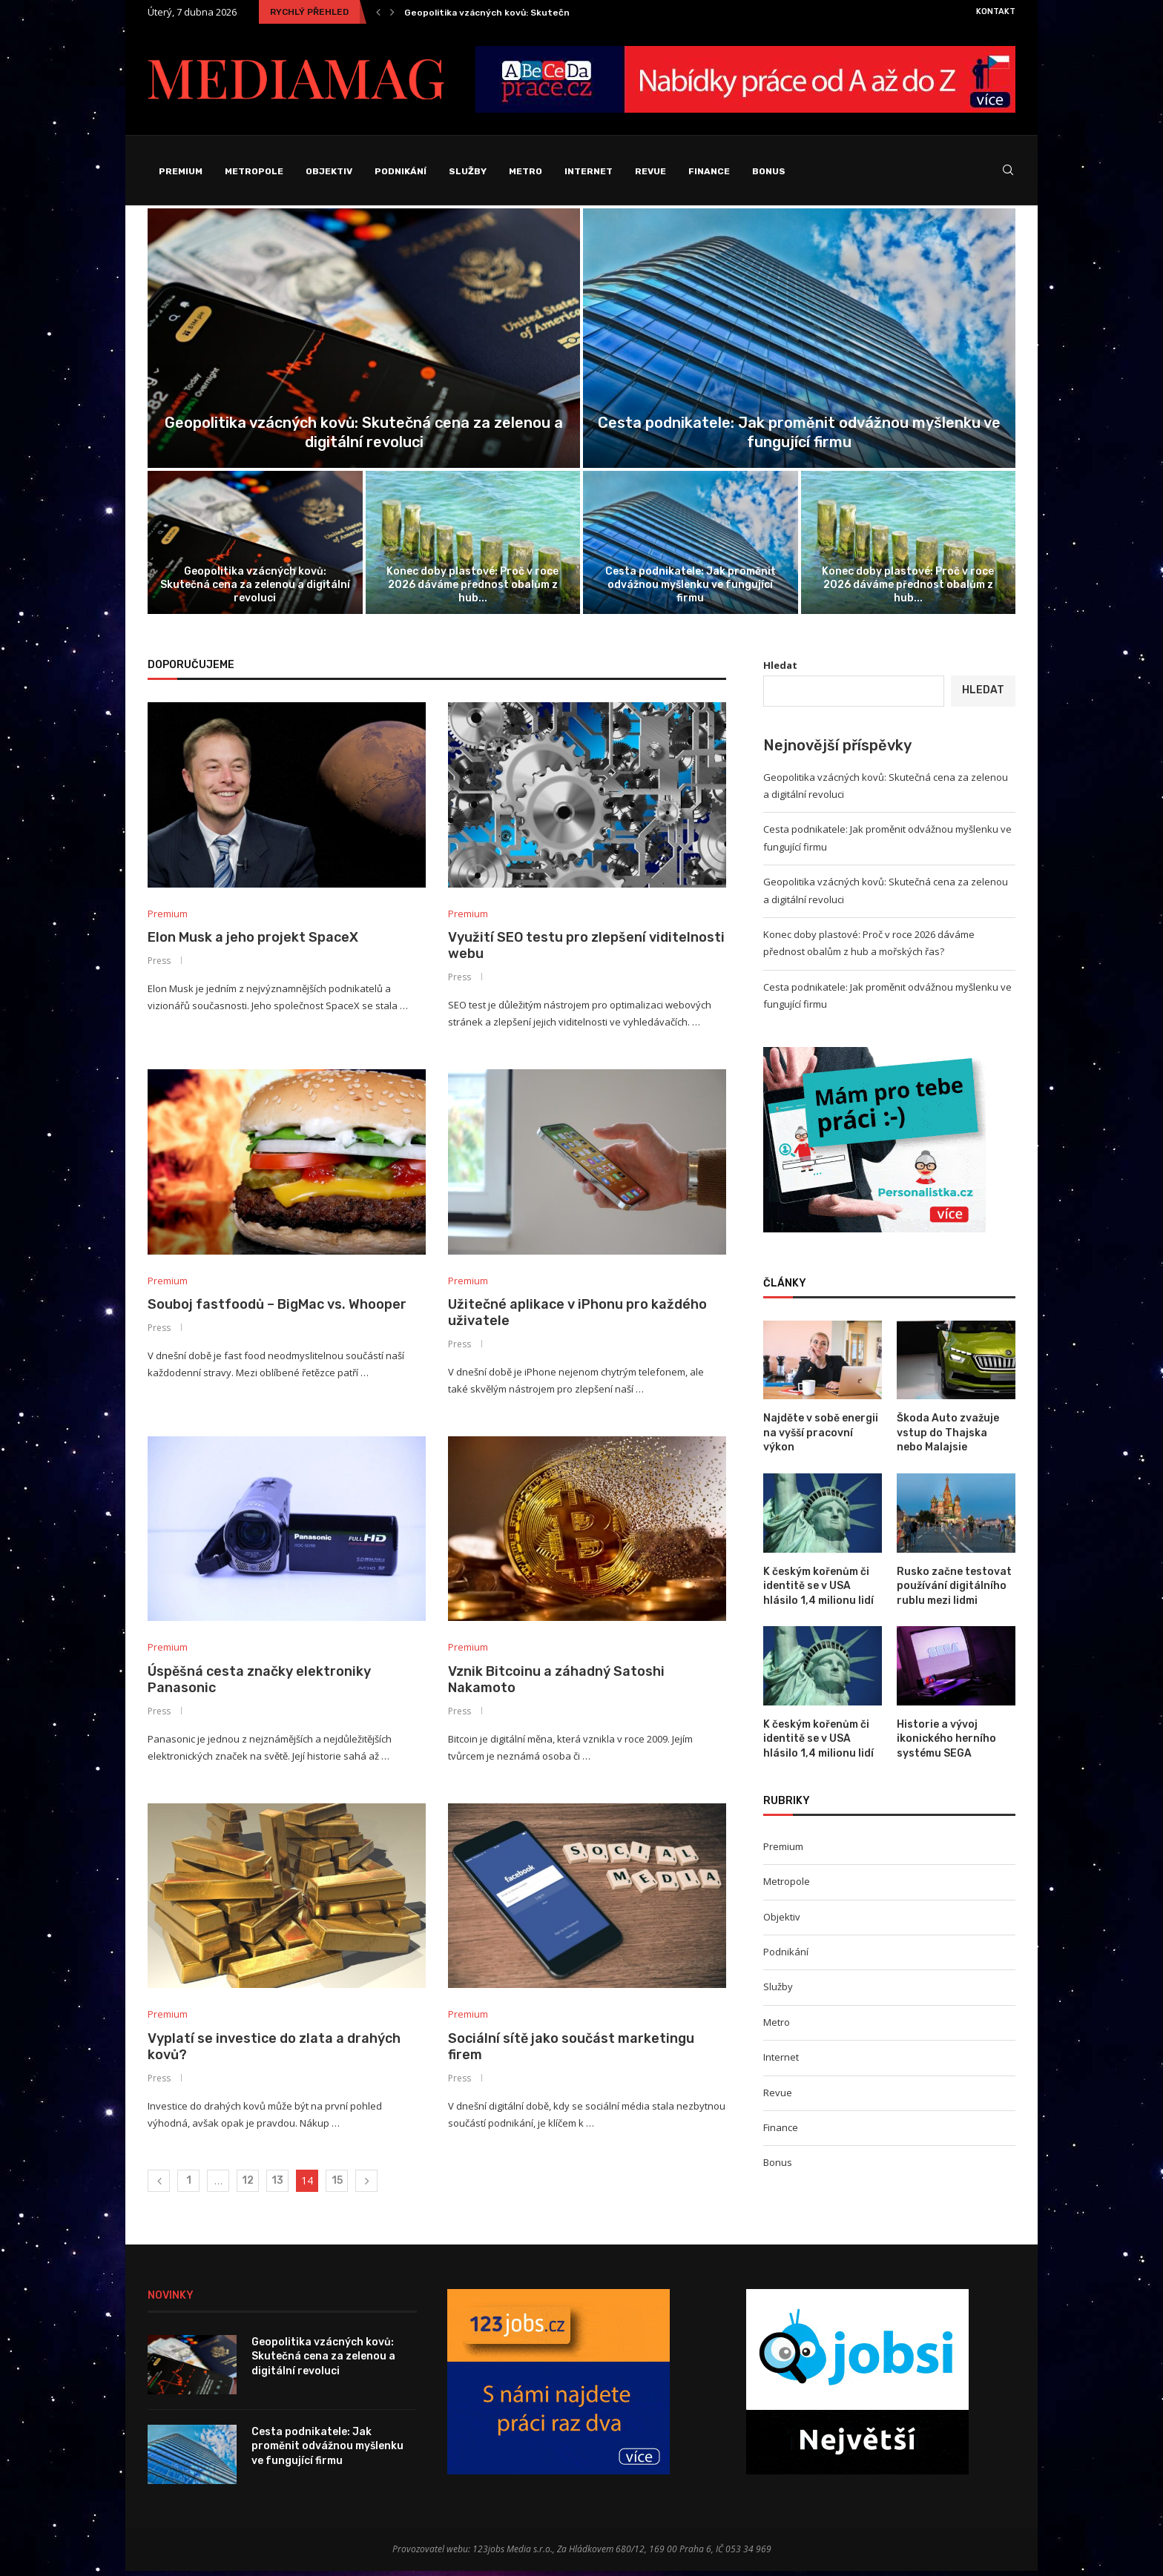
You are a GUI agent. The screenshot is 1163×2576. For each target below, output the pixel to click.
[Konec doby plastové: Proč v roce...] (473, 546)
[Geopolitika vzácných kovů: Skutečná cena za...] (364, 342)
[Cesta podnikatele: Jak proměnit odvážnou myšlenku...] (799, 342)
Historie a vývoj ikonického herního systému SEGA (946, 1742)
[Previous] (378, 12)
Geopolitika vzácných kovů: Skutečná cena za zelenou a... (534, 12)
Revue (650, 171)
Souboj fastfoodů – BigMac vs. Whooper (277, 1309)
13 (277, 2185)
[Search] (1008, 172)
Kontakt (995, 11)
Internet (588, 171)
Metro (525, 171)
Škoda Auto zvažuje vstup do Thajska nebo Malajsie (948, 1436)
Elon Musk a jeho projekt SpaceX (253, 941)
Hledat (780, 669)
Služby (468, 171)
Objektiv (329, 171)
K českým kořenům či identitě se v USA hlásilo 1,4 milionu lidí (818, 1590)
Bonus (768, 171)
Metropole (254, 171)
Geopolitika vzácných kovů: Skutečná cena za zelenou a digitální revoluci (255, 587)
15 (337, 2185)
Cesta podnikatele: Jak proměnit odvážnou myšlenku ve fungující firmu (690, 587)
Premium (180, 171)
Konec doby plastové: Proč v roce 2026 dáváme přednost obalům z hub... (472, 587)
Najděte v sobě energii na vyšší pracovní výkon (820, 1436)
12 (248, 2185)
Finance (709, 171)
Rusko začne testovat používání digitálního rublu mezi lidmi (954, 1590)
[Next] (392, 12)
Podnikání (400, 171)
